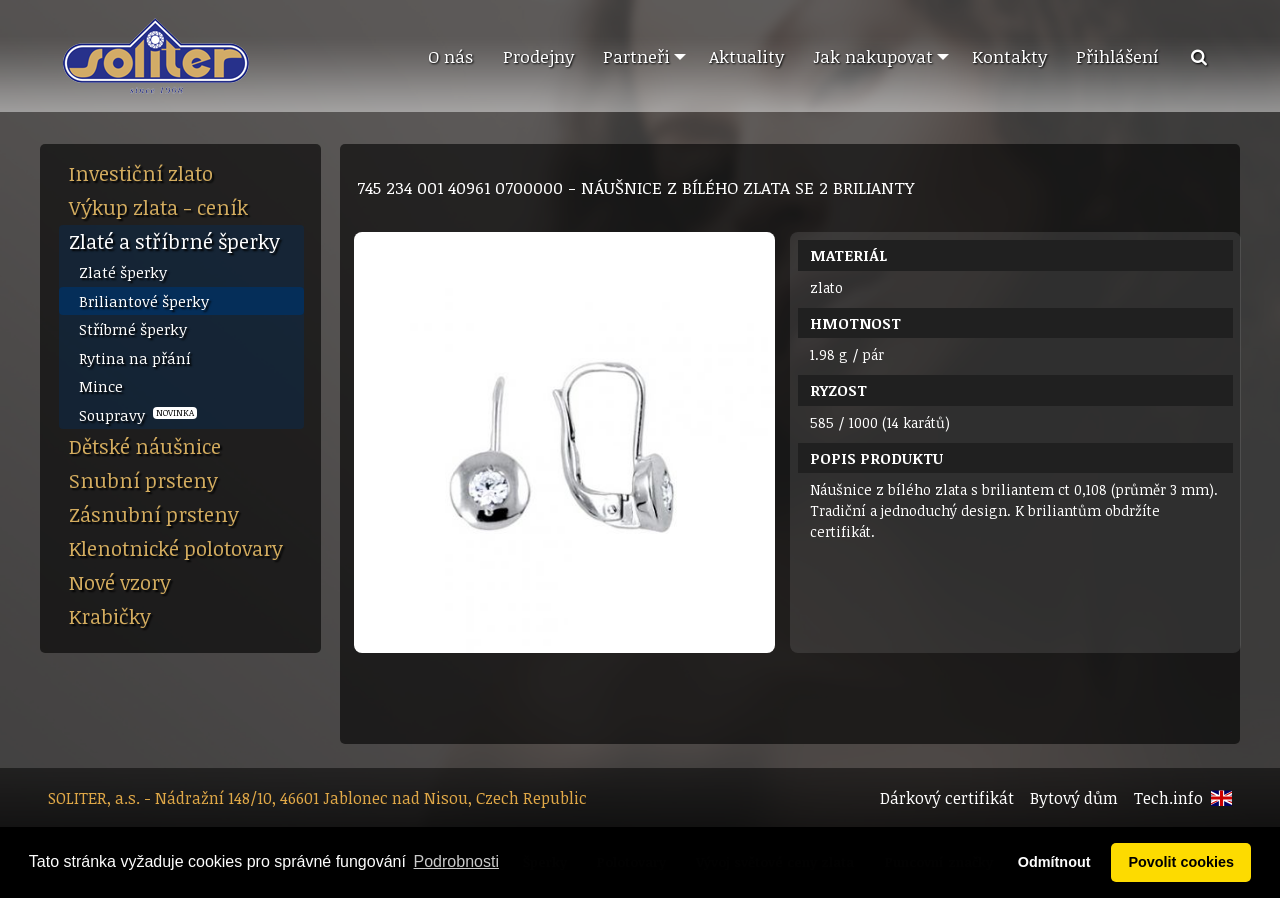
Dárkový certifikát (947, 798)
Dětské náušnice (145, 446)
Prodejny (538, 56)
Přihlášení (1117, 56)
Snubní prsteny (143, 480)
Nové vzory (120, 582)
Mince (101, 386)
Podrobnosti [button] (456, 861)
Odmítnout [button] (1054, 862)
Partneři (636, 56)
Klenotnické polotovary (176, 548)
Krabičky (110, 616)
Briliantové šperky (144, 301)
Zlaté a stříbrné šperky (174, 241)
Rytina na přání (135, 358)
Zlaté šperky (123, 272)
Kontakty (1009, 56)
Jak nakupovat (873, 56)
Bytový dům (1074, 798)
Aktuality (746, 56)
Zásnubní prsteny (154, 514)
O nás (450, 56)
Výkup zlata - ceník (158, 207)
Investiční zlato (141, 173)
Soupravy (138, 415)
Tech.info (1168, 798)
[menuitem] (450, 57)
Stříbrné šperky (133, 329)
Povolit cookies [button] (1181, 862)
